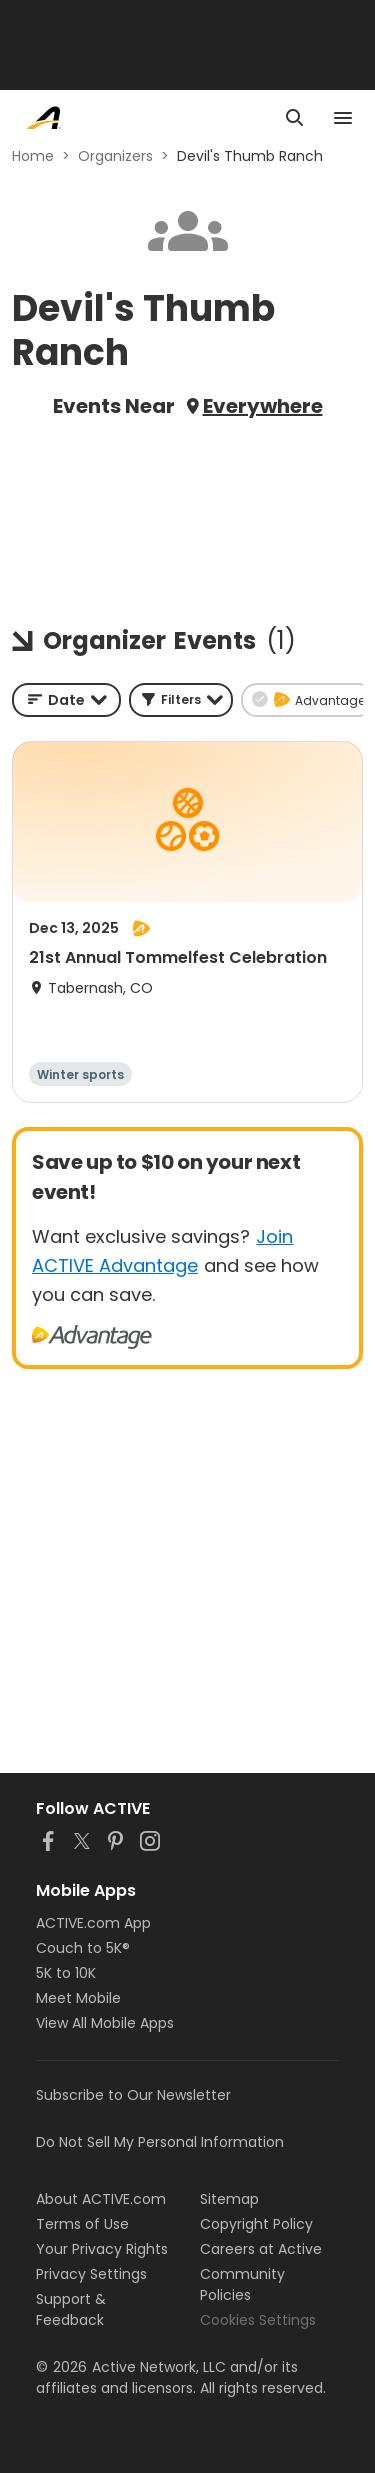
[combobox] (66, 700)
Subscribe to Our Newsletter (133, 2095)
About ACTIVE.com (101, 2199)
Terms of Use (82, 2224)
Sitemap (229, 2199)
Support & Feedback (71, 2309)
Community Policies (242, 2284)
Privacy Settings (91, 2274)
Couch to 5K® (83, 1948)
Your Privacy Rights (102, 2249)
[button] (181, 700)
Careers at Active (261, 2249)
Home (33, 156)
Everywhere (263, 406)
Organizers (115, 156)
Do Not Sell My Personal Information (160, 2142)
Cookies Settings (258, 2320)
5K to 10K (66, 1973)
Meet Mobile (78, 1998)
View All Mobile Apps (105, 2023)
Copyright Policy (256, 2224)
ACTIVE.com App (93, 1923)
